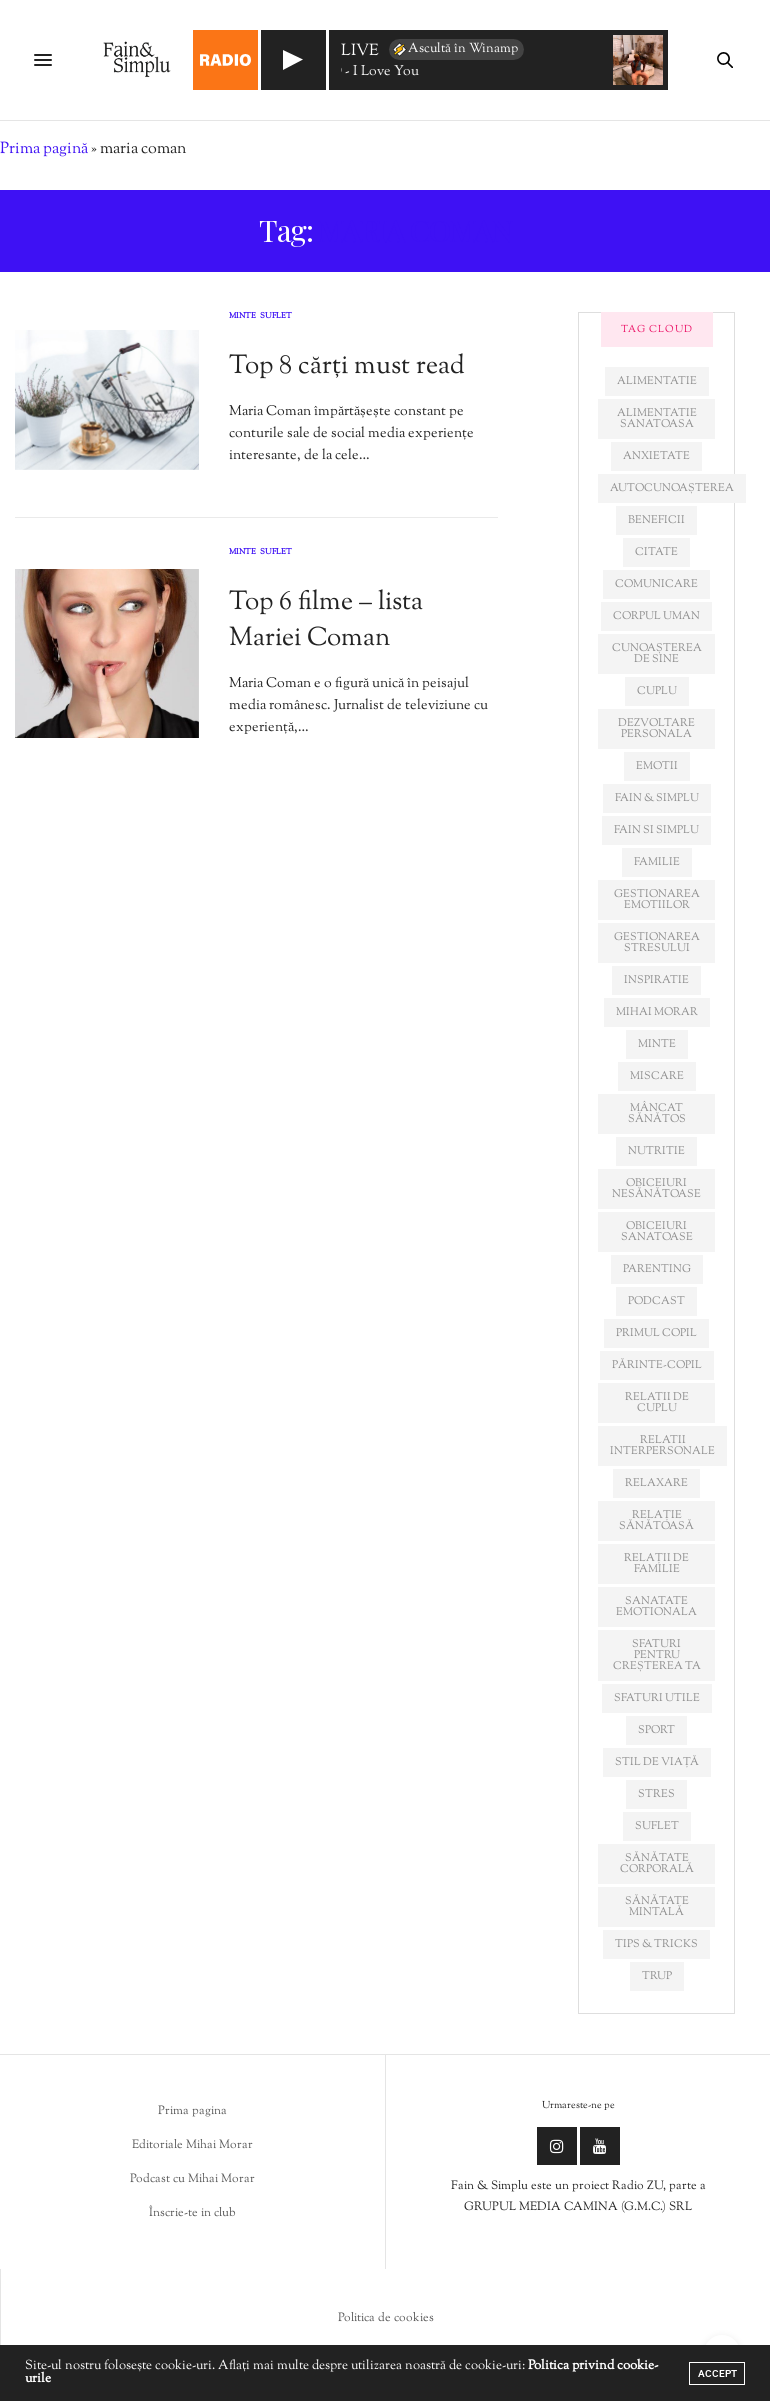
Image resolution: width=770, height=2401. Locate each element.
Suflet (276, 317)
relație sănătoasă (656, 1520)
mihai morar (657, 1012)
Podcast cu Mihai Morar (192, 2179)
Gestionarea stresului (657, 942)
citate (656, 552)
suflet (657, 1826)
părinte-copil (657, 1365)
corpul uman (656, 616)
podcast (656, 1301)
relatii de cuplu (657, 1402)
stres (656, 1794)
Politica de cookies (386, 2318)
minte (657, 1044)
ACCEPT (717, 2373)
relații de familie (656, 1563)
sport (656, 1730)
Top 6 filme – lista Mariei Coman (326, 620)
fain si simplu (656, 830)
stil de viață (657, 1762)
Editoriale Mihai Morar (192, 2145)
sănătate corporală (657, 1863)
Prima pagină (44, 149)
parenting (657, 1269)
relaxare (656, 1483)
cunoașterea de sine (657, 653)
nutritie (656, 1151)
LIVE (360, 52)
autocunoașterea (672, 488)
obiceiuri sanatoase (657, 1231)
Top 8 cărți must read (347, 366)
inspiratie (656, 980)
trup (657, 1976)
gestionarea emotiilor (657, 899)
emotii (657, 766)
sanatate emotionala (656, 1606)
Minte (242, 317)
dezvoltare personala (656, 728)
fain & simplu (657, 798)
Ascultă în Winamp (454, 49)
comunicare (656, 584)
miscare (657, 1076)
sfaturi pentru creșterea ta (657, 1655)
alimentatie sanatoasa (657, 418)
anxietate (656, 456)
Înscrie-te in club (192, 2213)
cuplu (657, 691)
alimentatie (657, 381)
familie (657, 862)
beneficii (656, 520)
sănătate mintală (657, 1906)
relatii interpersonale (662, 1445)
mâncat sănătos (657, 1113)
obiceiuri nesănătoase (656, 1188)
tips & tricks (656, 1944)
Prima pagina (192, 2111)
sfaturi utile (657, 1698)
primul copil (656, 1333)
